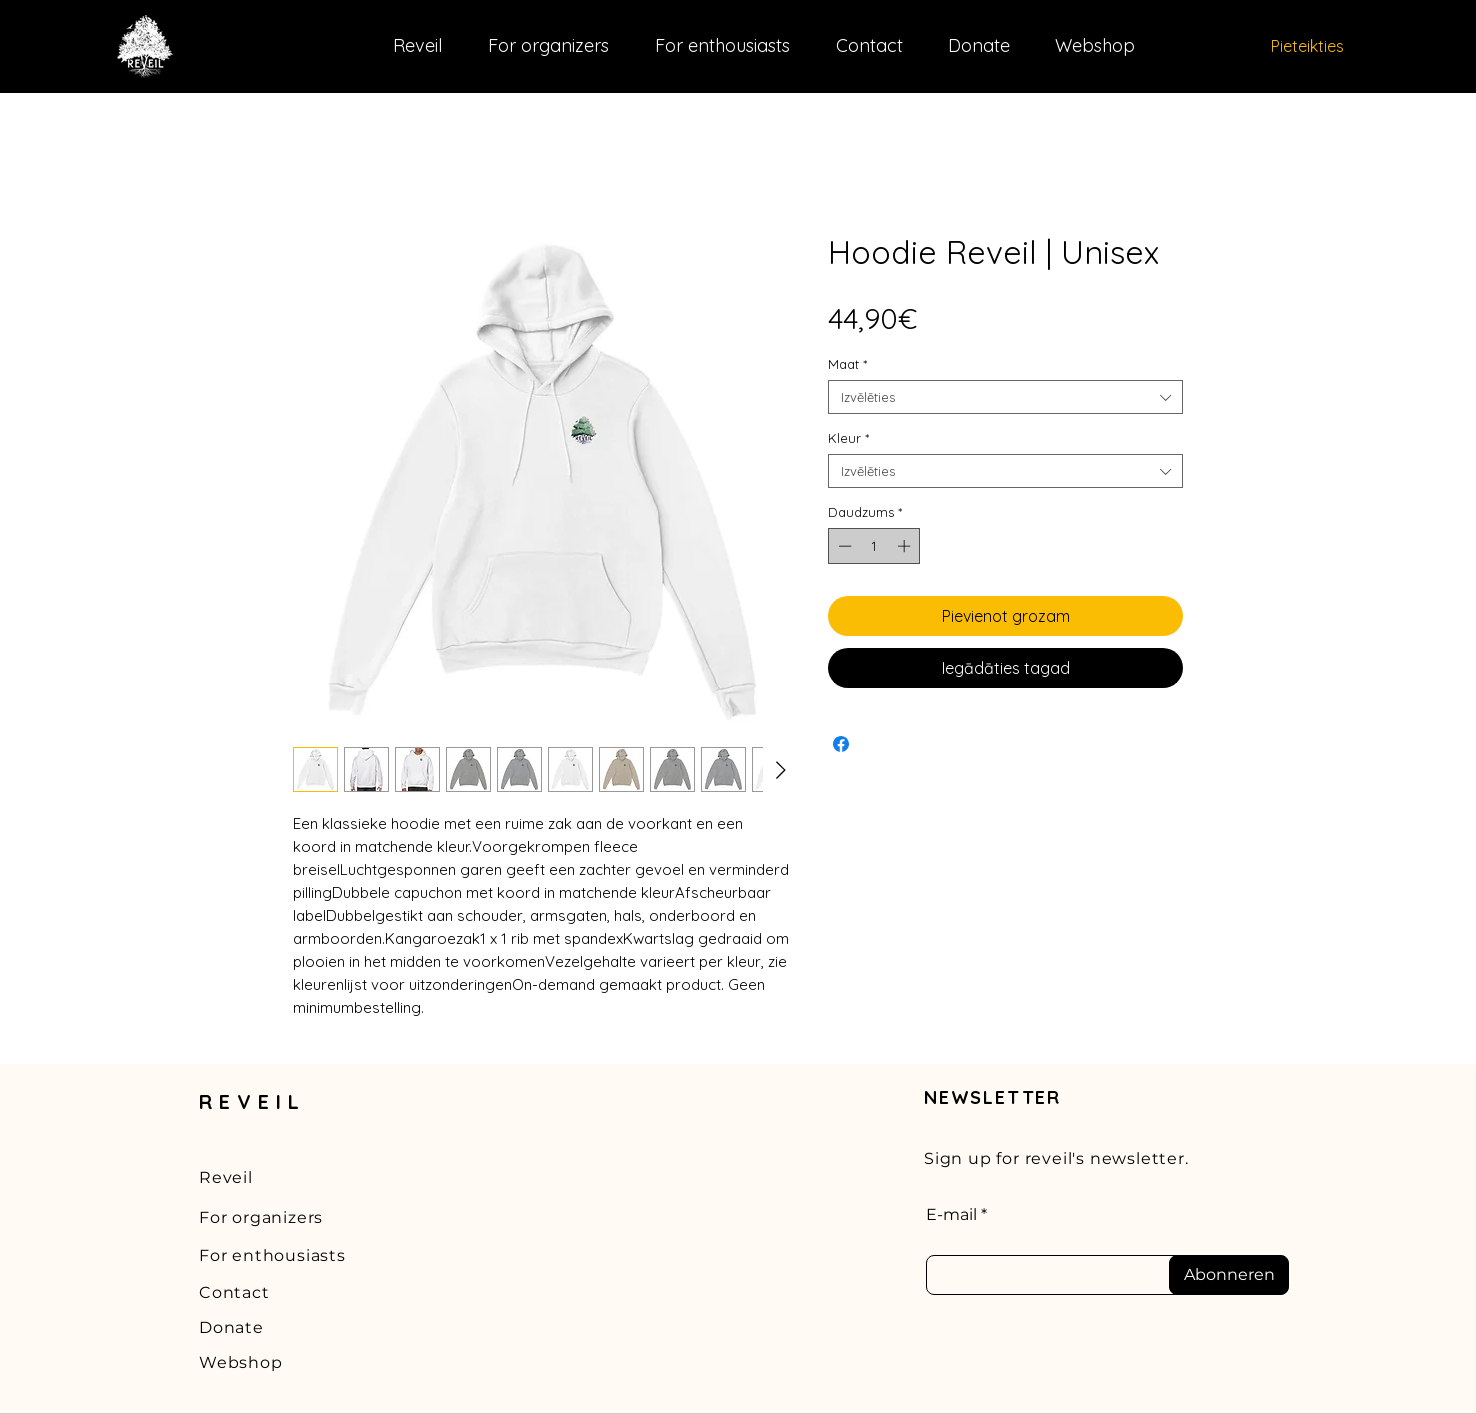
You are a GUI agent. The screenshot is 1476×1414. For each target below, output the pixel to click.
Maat (847, 364)
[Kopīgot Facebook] (841, 744)
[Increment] (906, 546)
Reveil (226, 1177)
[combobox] (1005, 397)
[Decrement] (843, 546)
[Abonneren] (1229, 1275)
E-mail (951, 1215)
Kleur (848, 438)
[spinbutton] (874, 546)
